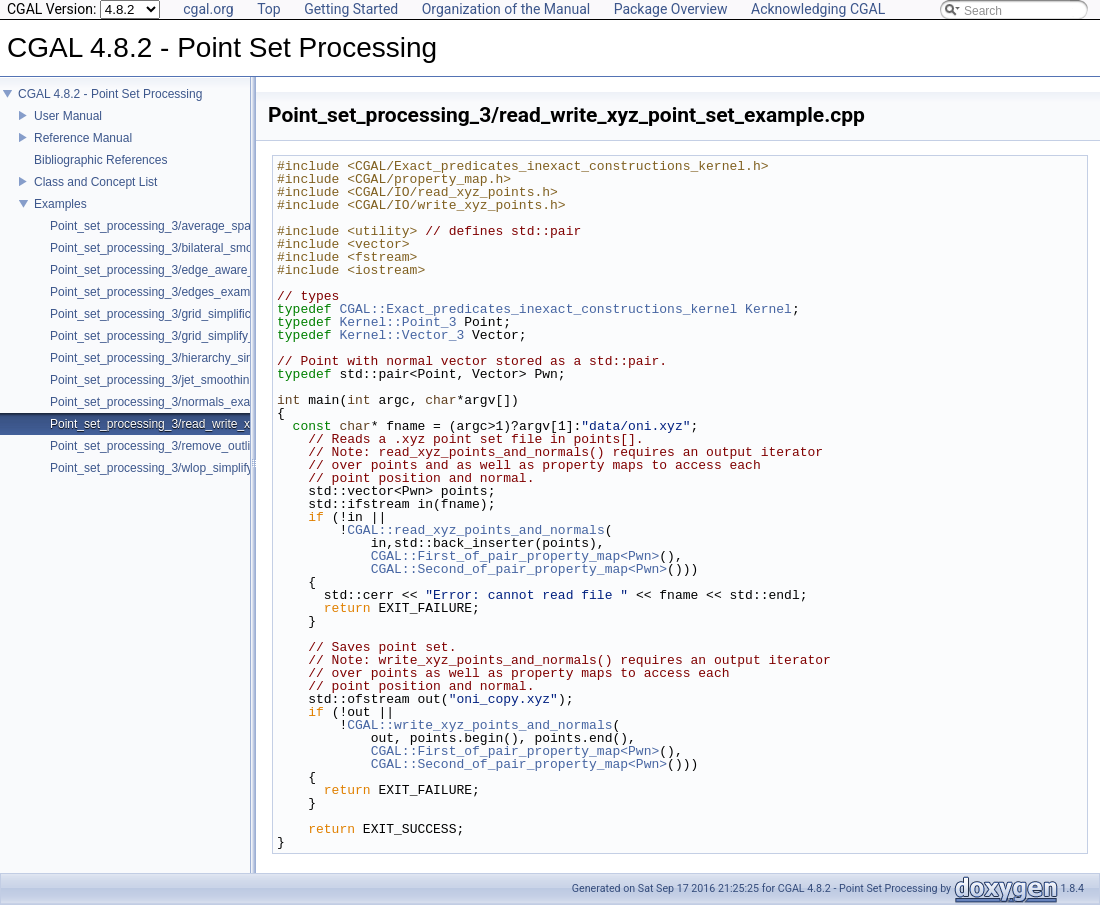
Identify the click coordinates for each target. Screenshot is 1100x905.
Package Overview (671, 9)
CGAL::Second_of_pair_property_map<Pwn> (519, 569)
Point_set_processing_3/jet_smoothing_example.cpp (190, 380)
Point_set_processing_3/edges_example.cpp (169, 292)
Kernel (768, 309)
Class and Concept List (95, 182)
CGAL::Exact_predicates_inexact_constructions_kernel (538, 309)
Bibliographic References (100, 160)
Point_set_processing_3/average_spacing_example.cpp (199, 226)
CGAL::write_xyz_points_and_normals (479, 725)
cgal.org (208, 9)
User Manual (68, 116)
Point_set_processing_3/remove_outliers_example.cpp (196, 446)
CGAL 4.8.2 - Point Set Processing (110, 94)
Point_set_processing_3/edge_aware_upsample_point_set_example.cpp (243, 270)
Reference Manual (83, 138)
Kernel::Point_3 (397, 322)
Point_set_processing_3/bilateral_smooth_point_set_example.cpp (225, 248)
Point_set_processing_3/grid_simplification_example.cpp (201, 314)
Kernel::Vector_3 (401, 335)
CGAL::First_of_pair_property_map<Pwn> (515, 556)
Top (269, 9)
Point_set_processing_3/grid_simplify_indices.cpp (182, 336)
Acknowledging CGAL (818, 9)
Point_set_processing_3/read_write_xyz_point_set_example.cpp (221, 424)
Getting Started (351, 9)
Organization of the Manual (506, 9)
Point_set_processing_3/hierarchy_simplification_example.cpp (215, 358)
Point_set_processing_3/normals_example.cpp (174, 402)
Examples (60, 204)
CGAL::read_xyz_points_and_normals (475, 530)
